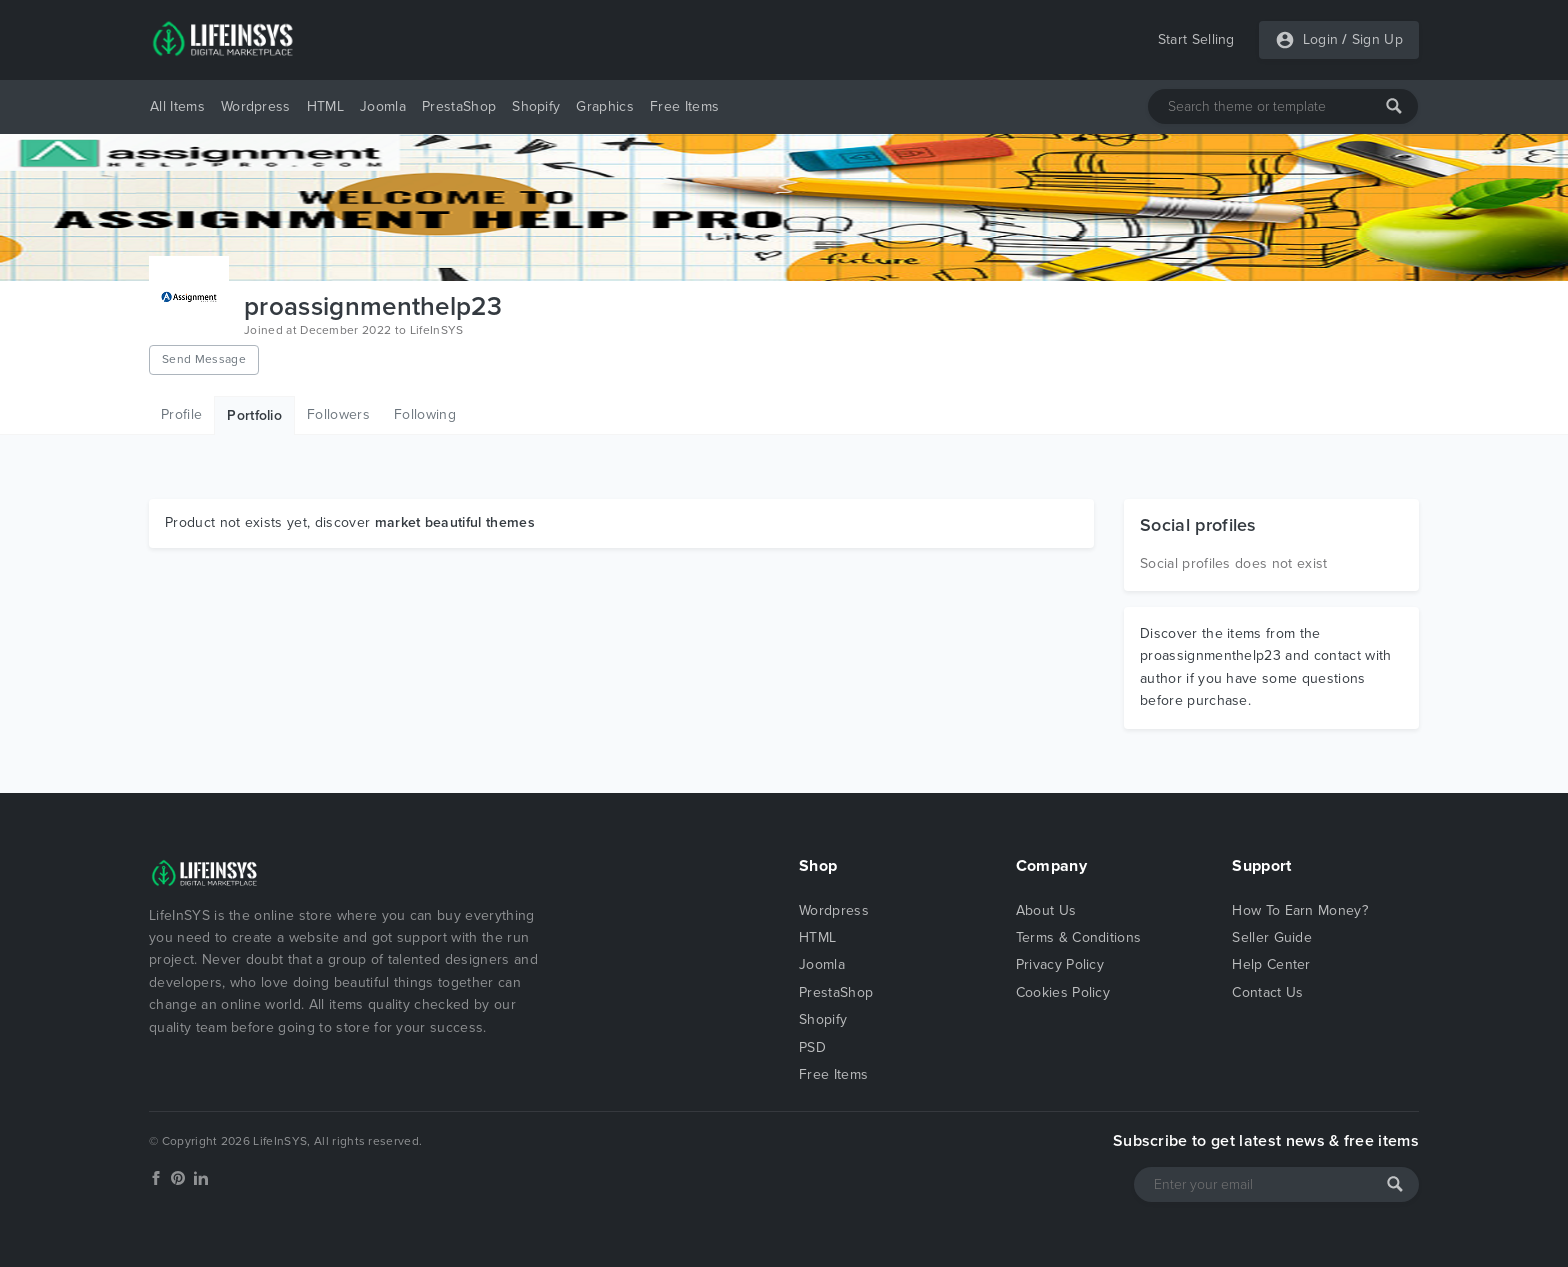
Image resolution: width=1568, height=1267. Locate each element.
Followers (338, 414)
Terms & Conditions (1079, 937)
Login (1321, 39)
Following (425, 414)
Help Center (1271, 964)
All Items (177, 106)
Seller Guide (1272, 937)
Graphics (605, 106)
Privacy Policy (1060, 964)
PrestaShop (459, 106)
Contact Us (1267, 992)
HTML (325, 106)
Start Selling (1196, 39)
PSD (812, 1047)
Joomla (383, 106)
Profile (181, 414)
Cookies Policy (1063, 992)
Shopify (536, 106)
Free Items (684, 106)
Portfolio (254, 415)
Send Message (204, 359)
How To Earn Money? (1300, 910)
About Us (1046, 910)
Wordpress (256, 106)
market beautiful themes (455, 522)
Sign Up (1377, 39)
